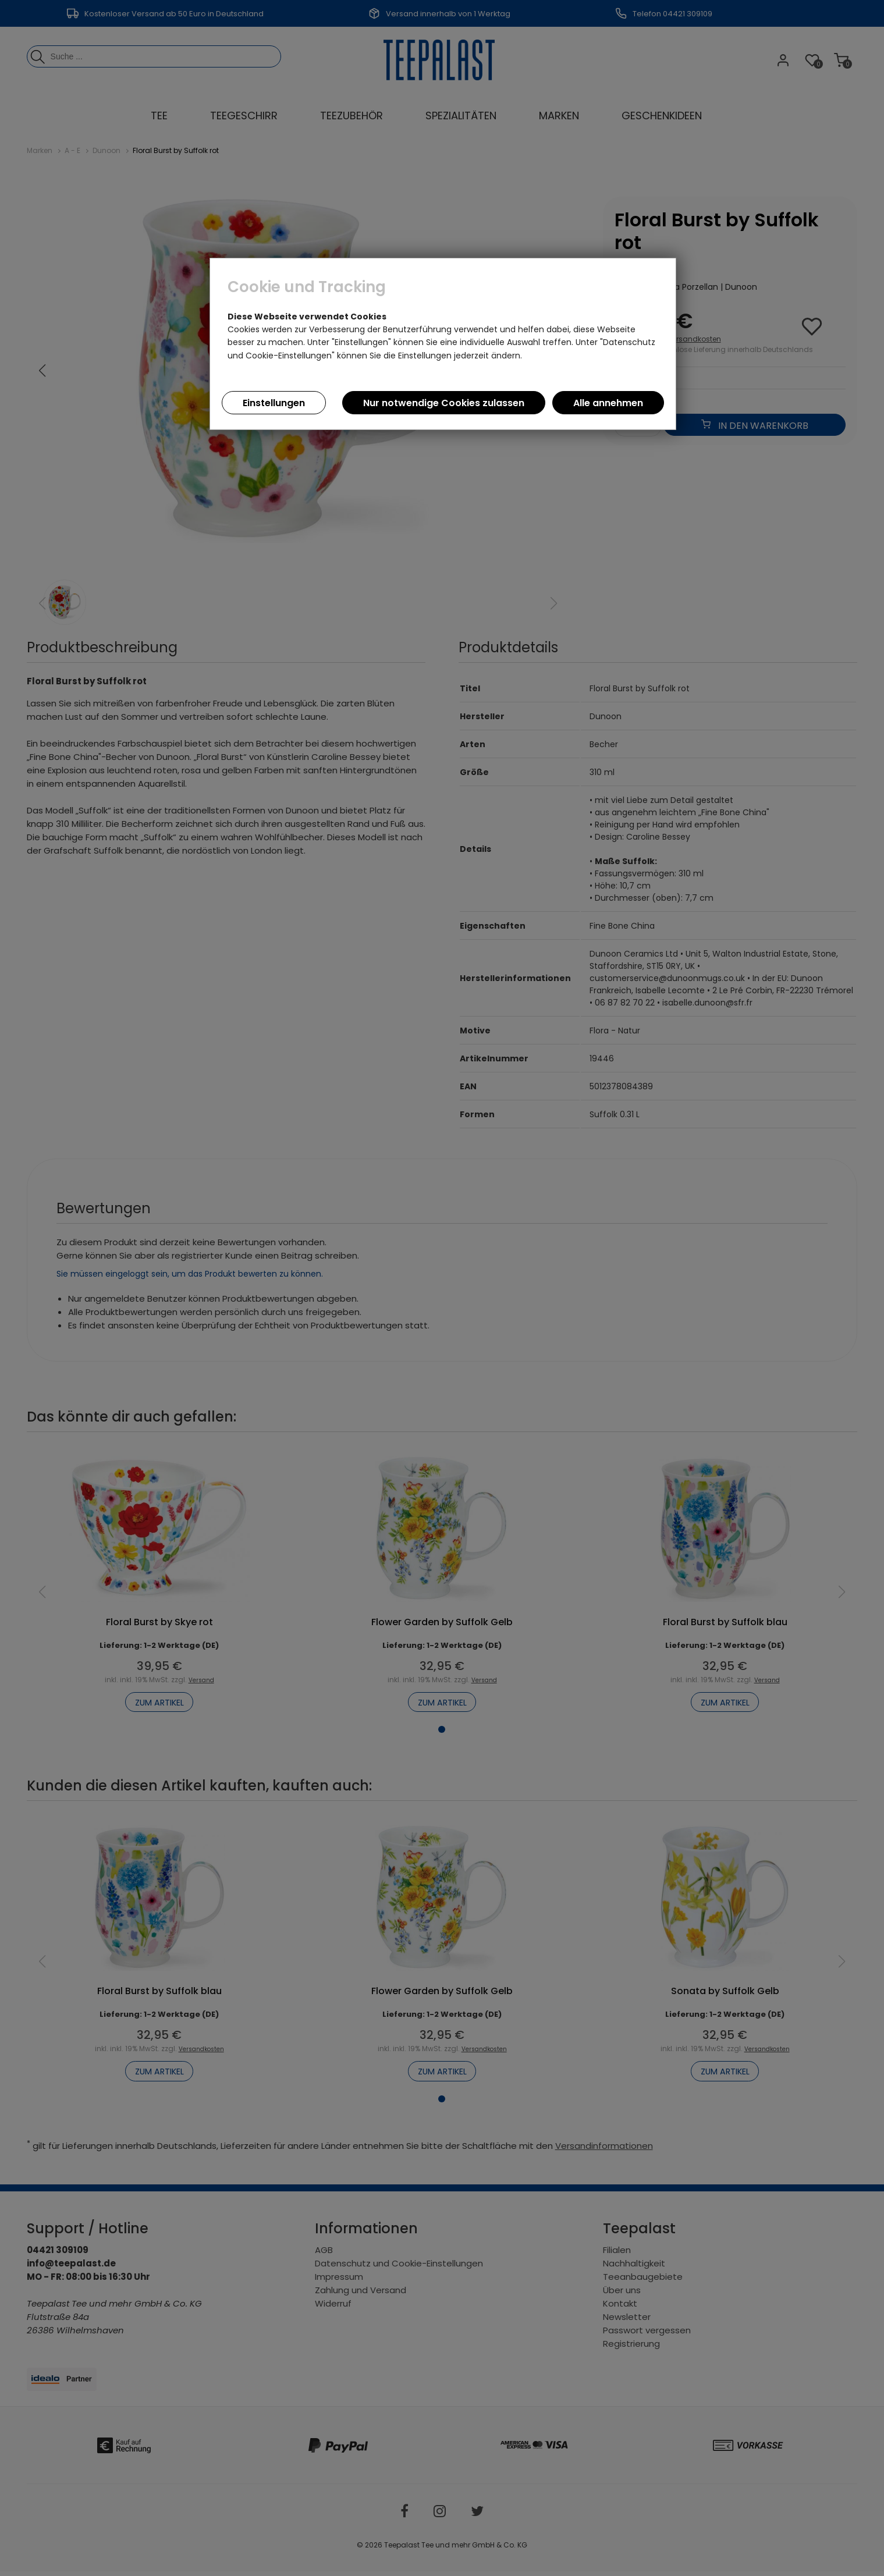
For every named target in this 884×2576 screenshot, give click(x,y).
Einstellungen (274, 403)
